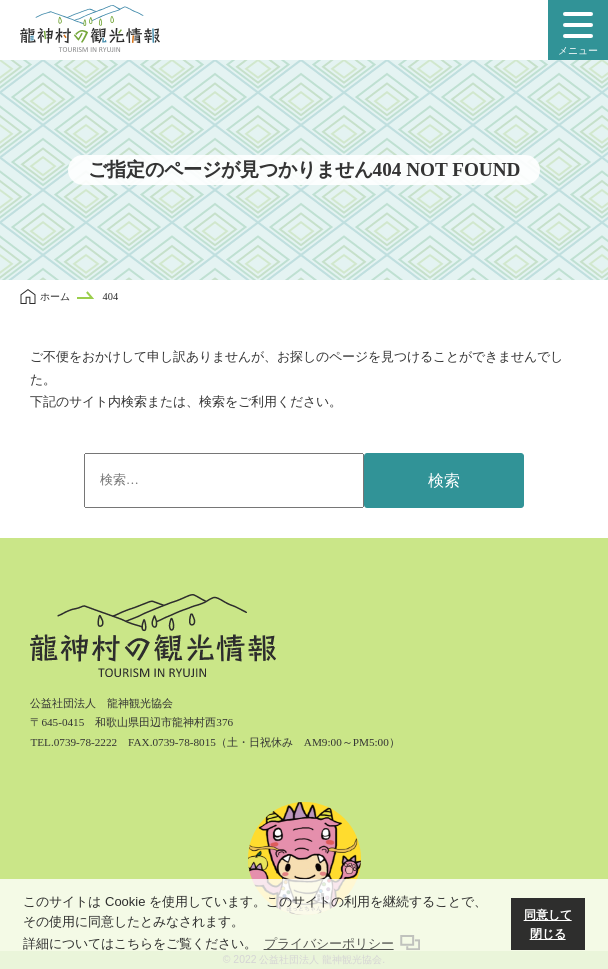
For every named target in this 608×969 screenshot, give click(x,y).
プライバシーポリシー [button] (329, 943)
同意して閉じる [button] (548, 924)
